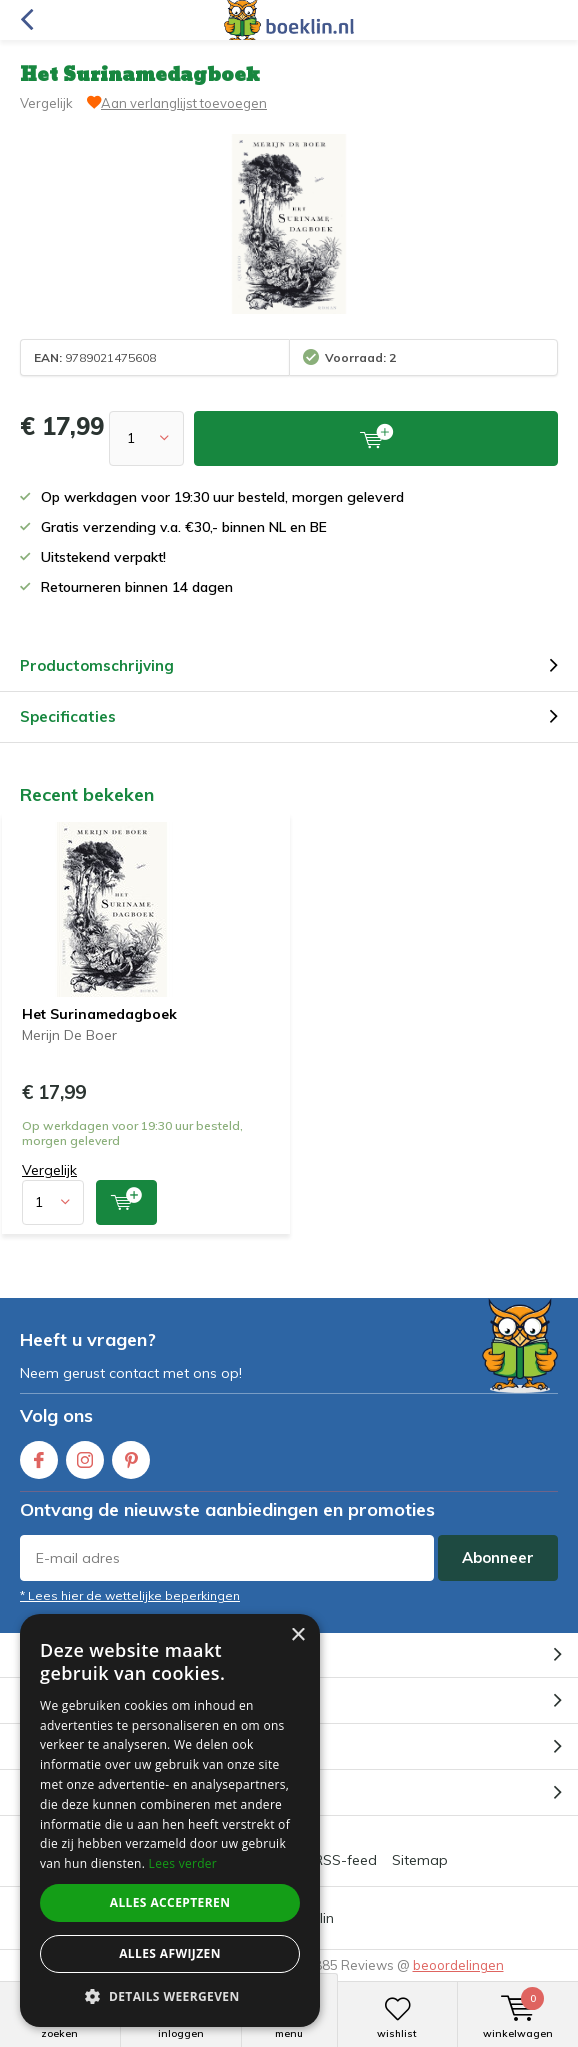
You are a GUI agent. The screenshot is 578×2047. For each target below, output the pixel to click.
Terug (26, 20)
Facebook (39, 1455)
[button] (170, 1996)
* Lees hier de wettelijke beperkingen (130, 1595)
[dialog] (170, 1820)
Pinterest (131, 1455)
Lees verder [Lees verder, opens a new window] (183, 1863)
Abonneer (498, 1557)
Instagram (85, 1455)
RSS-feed (345, 1860)
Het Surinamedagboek (99, 1014)
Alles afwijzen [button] (170, 1953)
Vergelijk (46, 103)
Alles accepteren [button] (170, 1902)
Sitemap (420, 1860)
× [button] (297, 1635)
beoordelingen (458, 1965)
